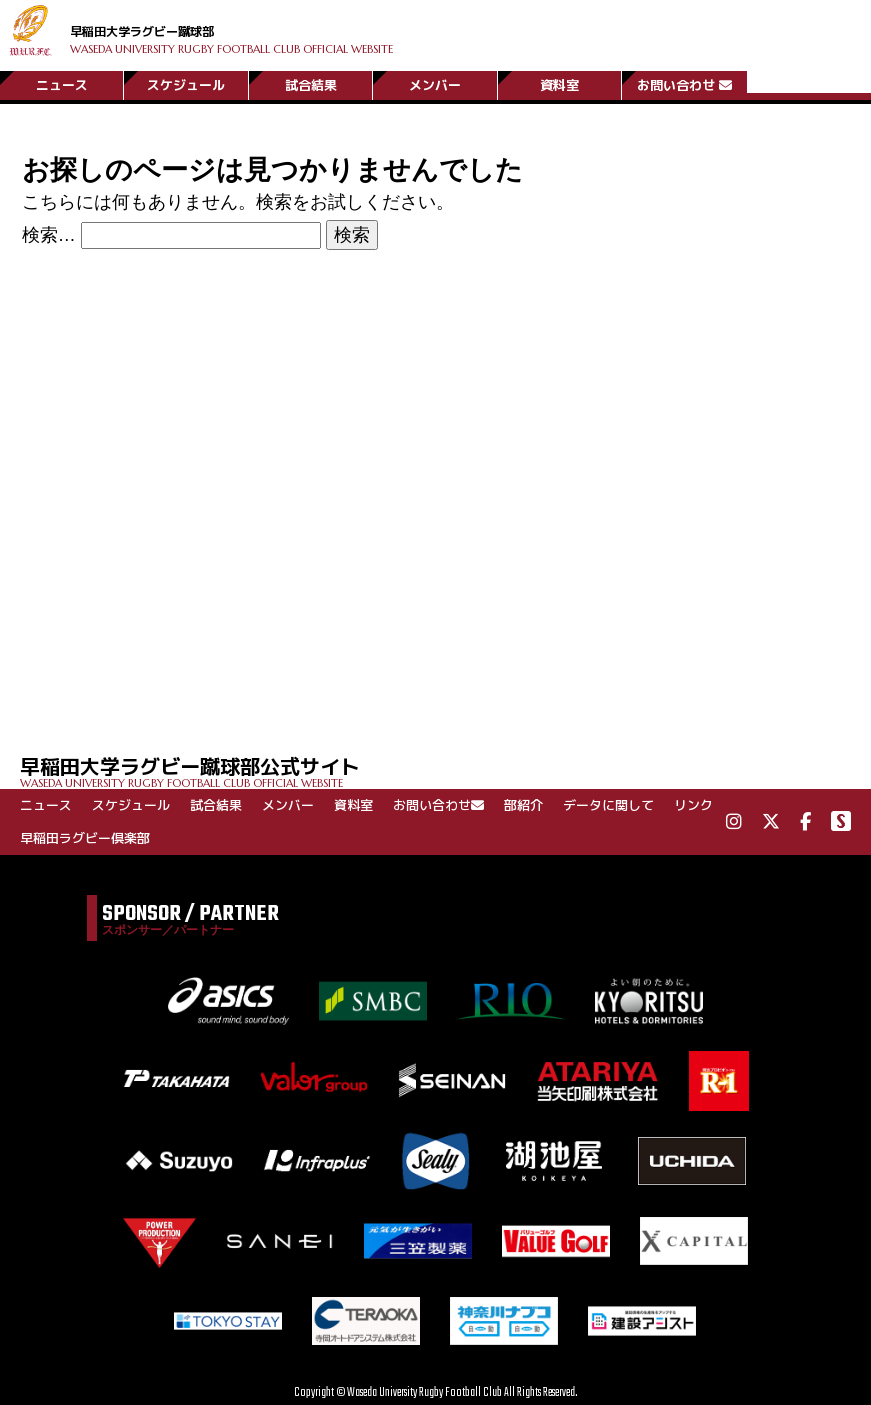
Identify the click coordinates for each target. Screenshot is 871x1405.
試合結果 (311, 83)
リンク (693, 805)
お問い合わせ (684, 83)
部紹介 (523, 805)
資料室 (559, 83)
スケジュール (186, 83)
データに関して (608, 805)
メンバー (435, 83)
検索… (49, 235)
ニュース (62, 83)
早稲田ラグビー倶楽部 (85, 838)
